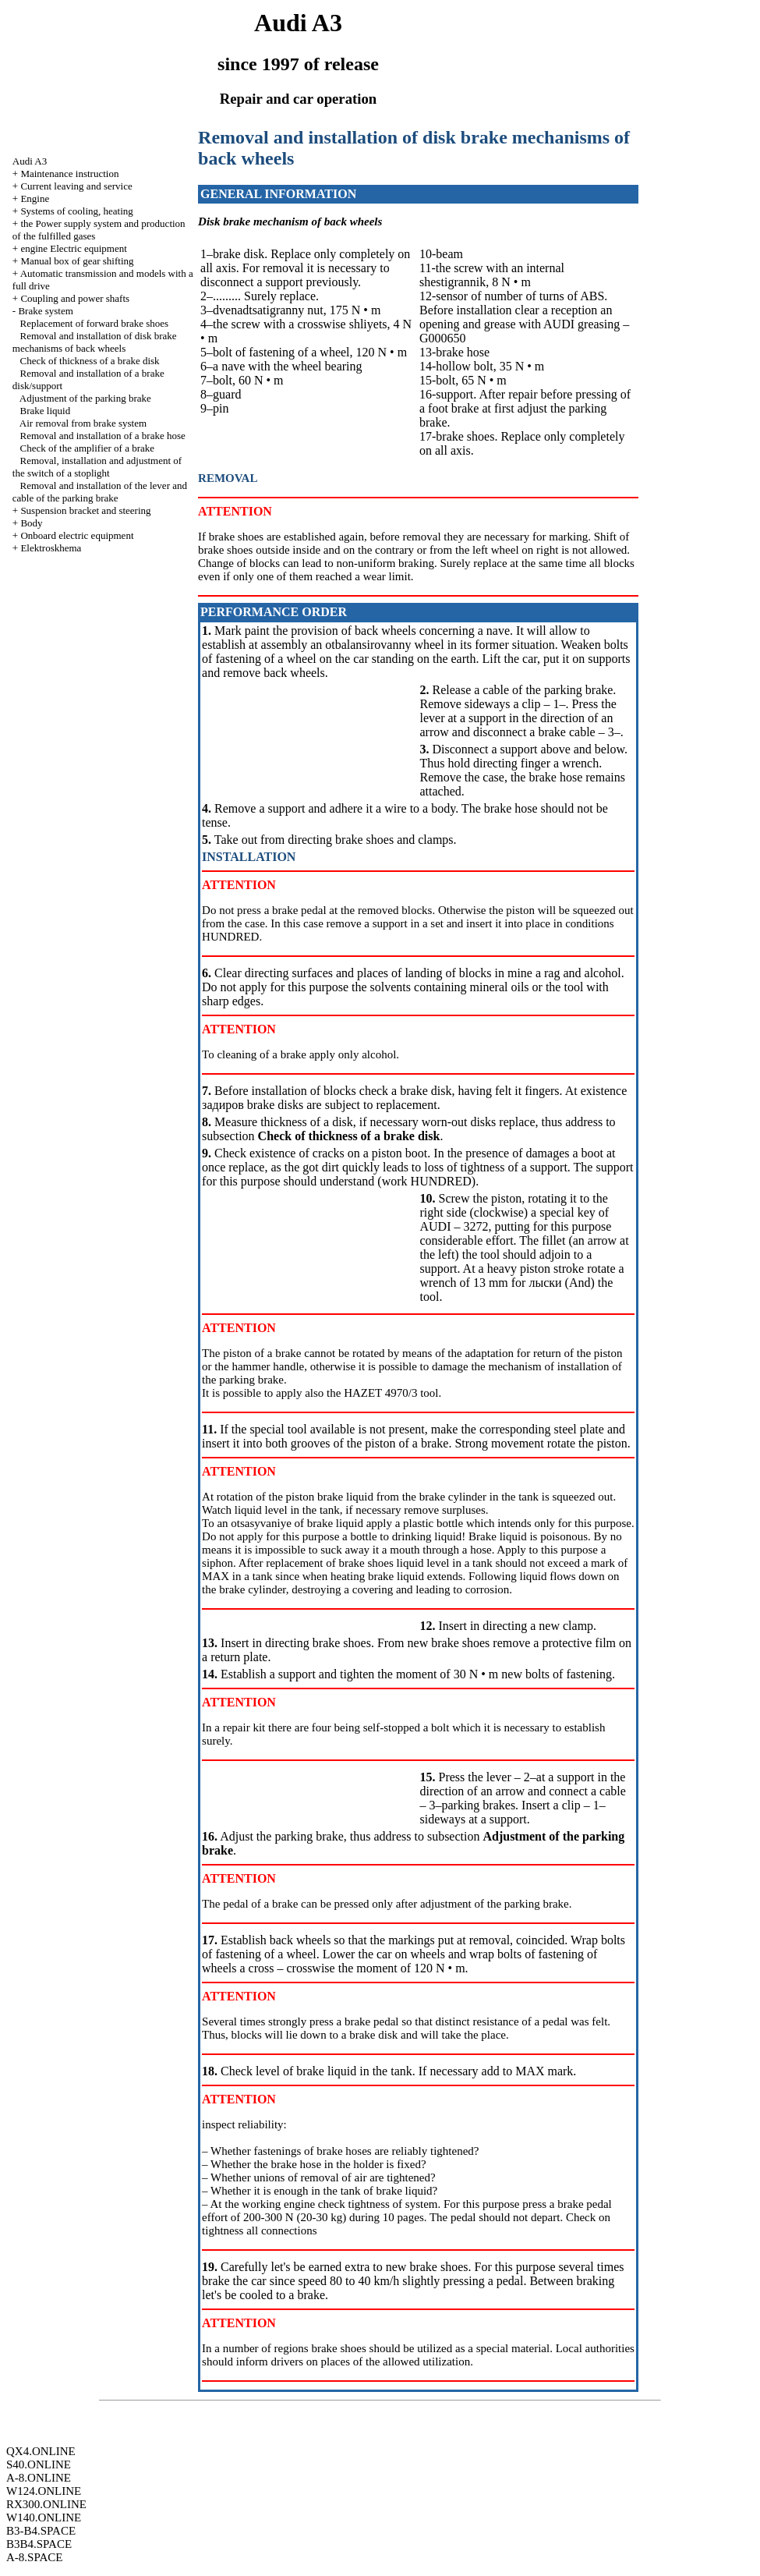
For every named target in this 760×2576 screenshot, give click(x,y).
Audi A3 (29, 161)
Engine (34, 198)
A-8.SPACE (34, 2557)
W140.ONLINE (43, 2517)
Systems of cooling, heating (76, 211)
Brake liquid (45, 410)
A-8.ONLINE (38, 2477)
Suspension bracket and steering (85, 510)
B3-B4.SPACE (41, 2531)
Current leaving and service (76, 186)
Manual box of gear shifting (76, 261)
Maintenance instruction (69, 173)
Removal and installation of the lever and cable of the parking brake (99, 492)
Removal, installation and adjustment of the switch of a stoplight (97, 467)
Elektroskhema (50, 548)
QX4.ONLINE (41, 2451)
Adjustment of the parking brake (85, 398)
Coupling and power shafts (74, 298)
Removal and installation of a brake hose (103, 435)
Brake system (45, 311)
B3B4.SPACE (39, 2544)
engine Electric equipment (73, 248)
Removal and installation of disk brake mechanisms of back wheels (94, 342)
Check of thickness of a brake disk (90, 361)
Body (31, 523)
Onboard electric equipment (76, 535)
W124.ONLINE (43, 2491)
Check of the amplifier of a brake (87, 448)
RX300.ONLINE (46, 2504)
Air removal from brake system (83, 423)
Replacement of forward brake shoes (94, 323)
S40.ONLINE (38, 2464)
